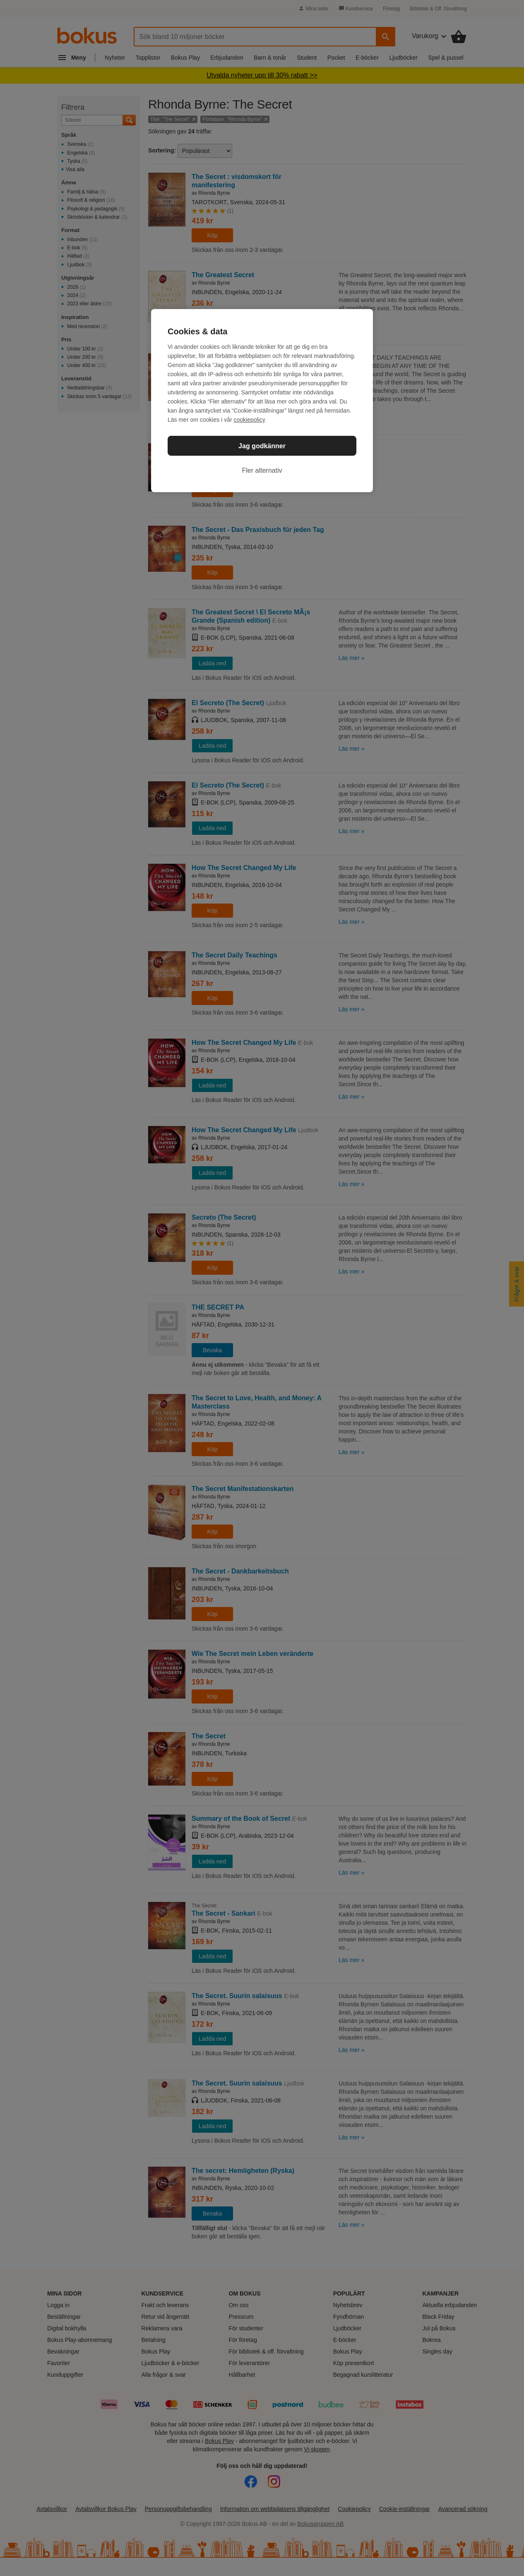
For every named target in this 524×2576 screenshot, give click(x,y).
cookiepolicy (249, 419)
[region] (262, 400)
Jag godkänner (262, 445)
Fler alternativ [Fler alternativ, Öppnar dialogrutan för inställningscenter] (262, 470)
